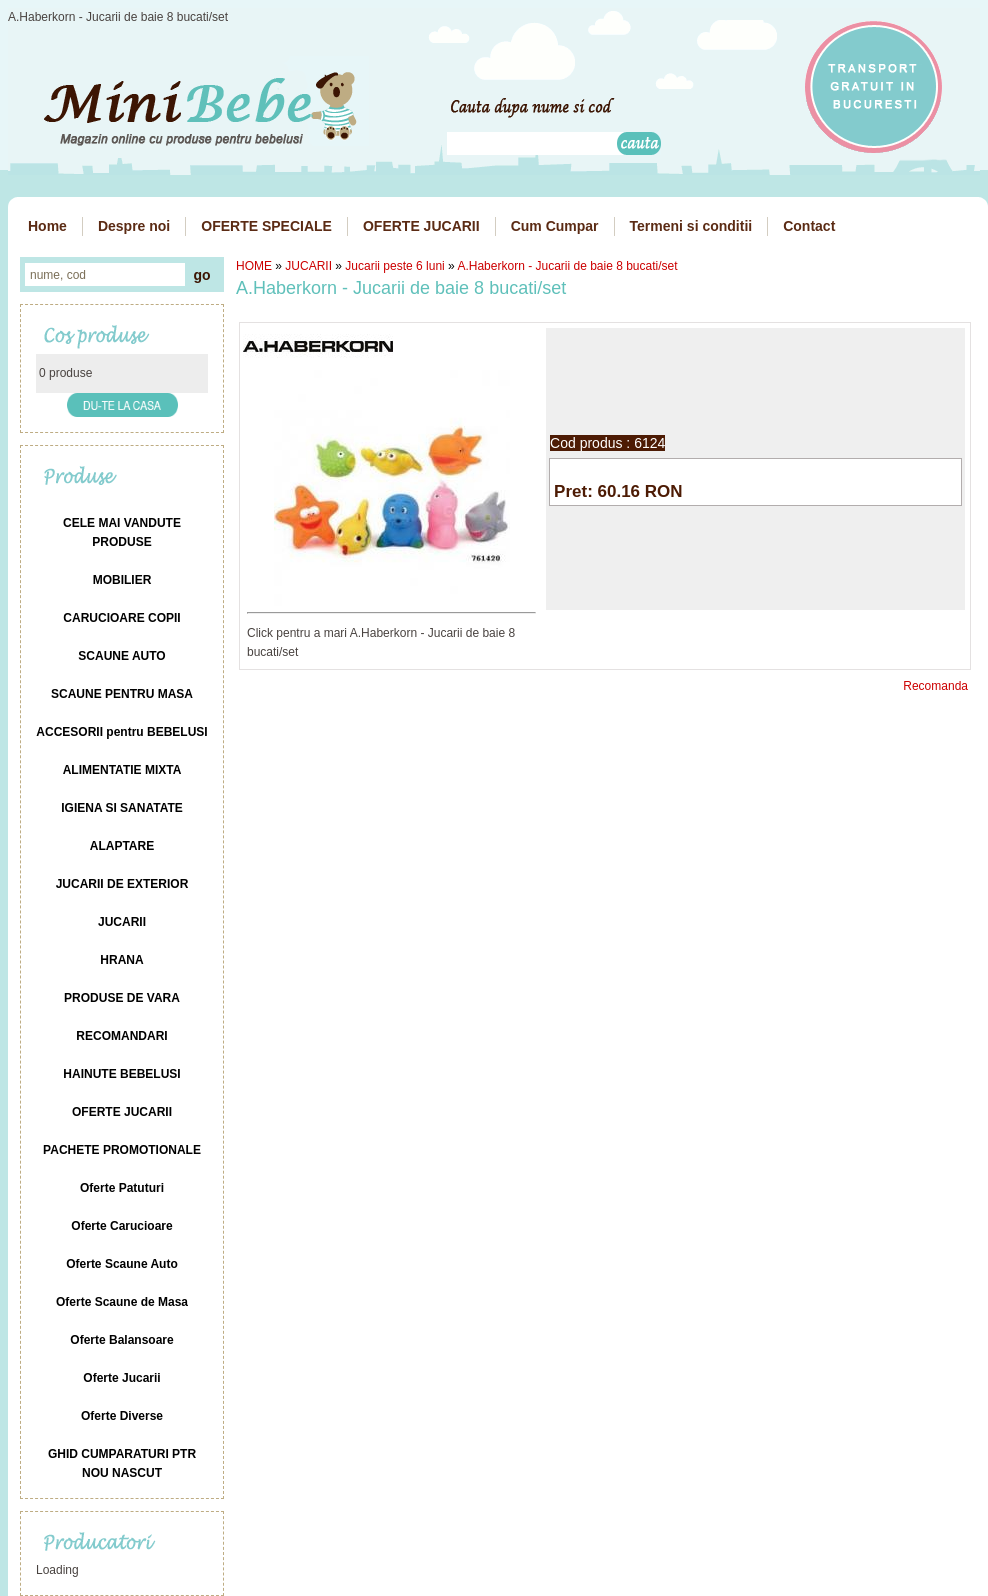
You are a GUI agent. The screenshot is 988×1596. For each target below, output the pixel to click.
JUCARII (308, 266)
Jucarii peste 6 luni (394, 266)
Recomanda (935, 686)
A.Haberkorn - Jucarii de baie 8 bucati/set (567, 266)
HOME (254, 266)
